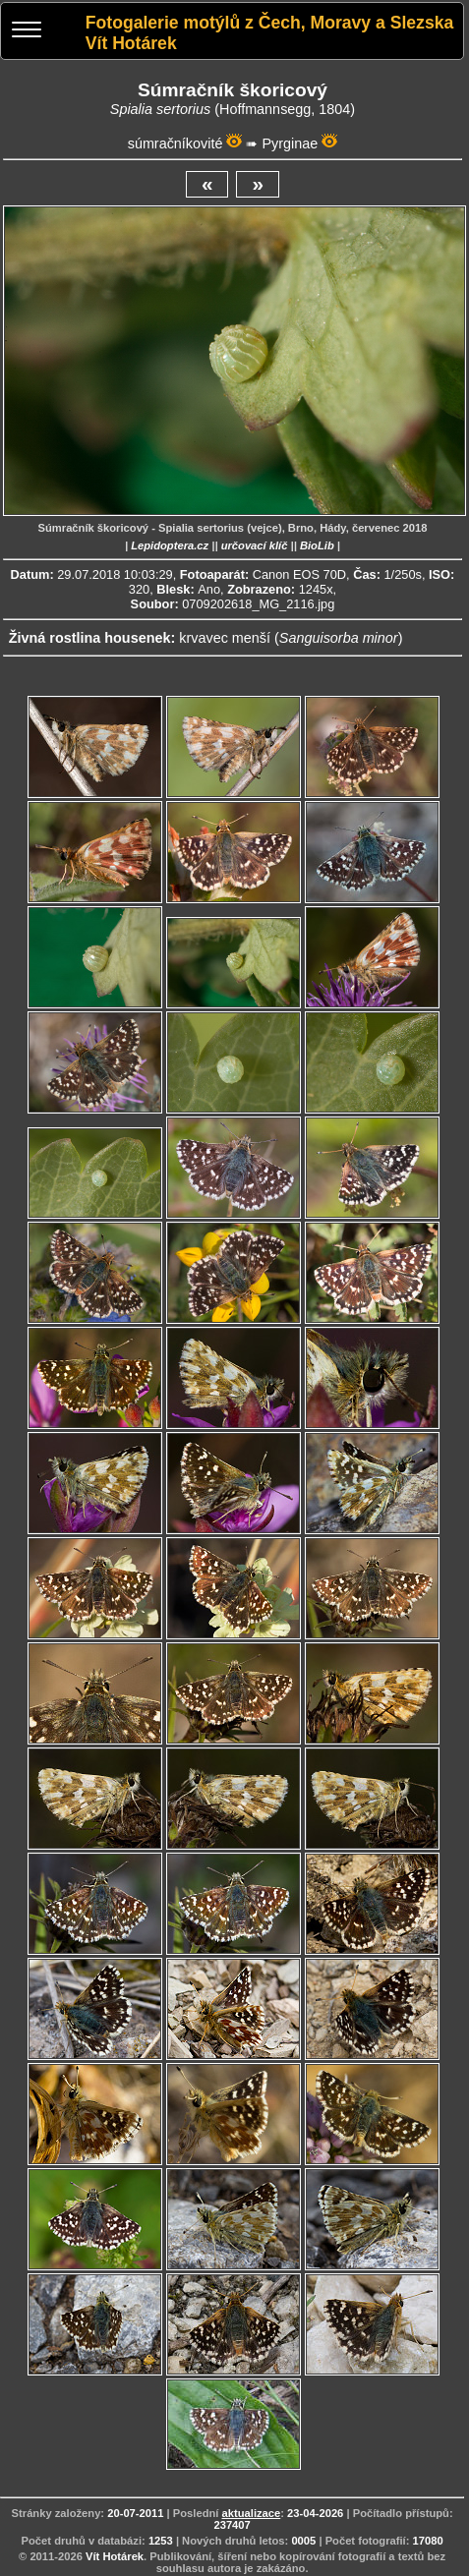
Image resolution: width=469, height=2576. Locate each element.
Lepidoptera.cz (169, 545)
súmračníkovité (175, 143)
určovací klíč (254, 545)
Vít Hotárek (115, 2556)
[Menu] (26, 32)
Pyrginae (290, 143)
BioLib (317, 545)
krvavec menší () (290, 638)
